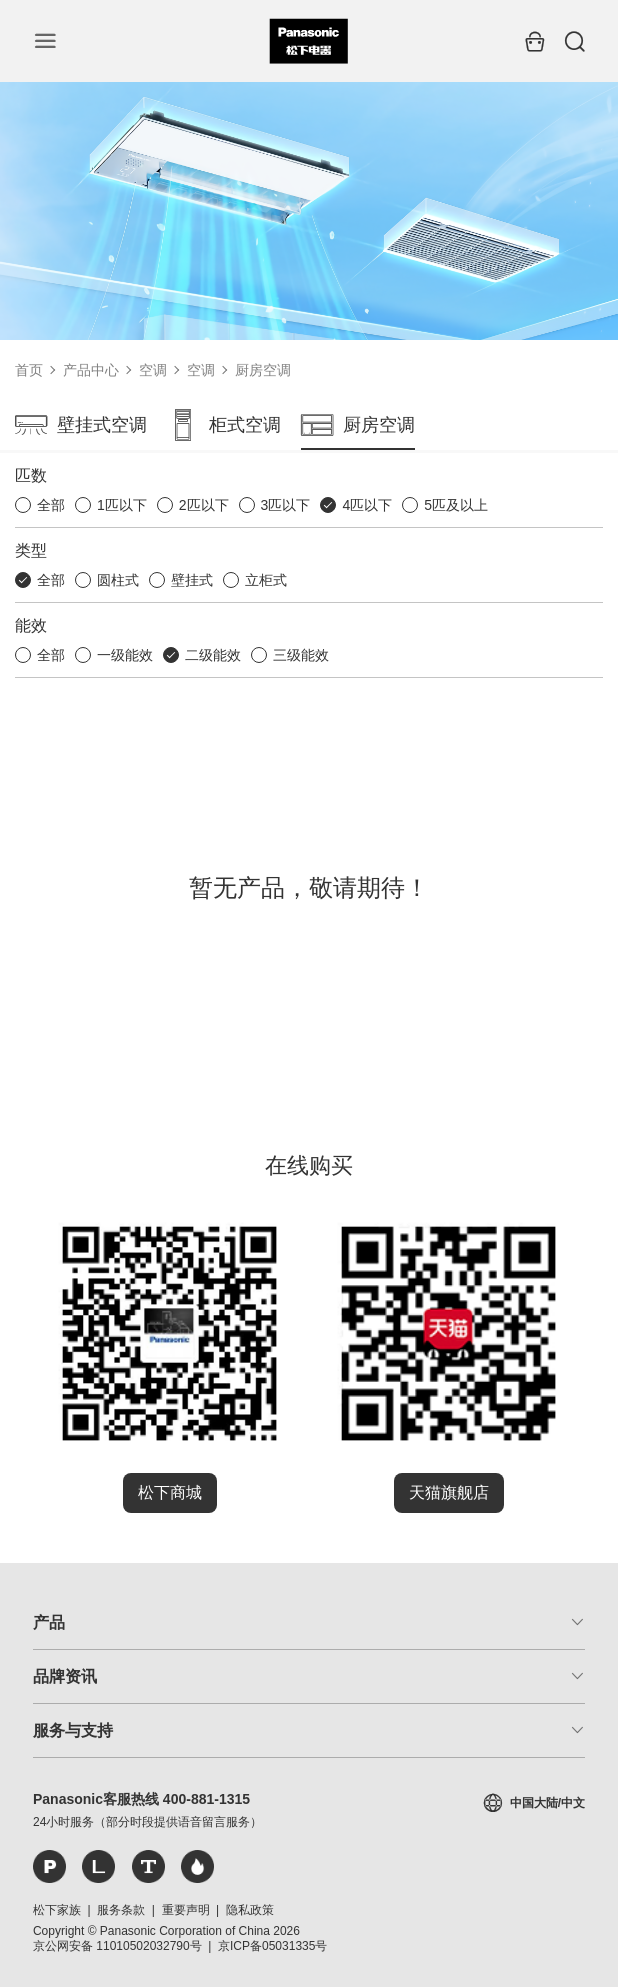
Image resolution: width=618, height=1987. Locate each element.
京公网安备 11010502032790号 (117, 1946)
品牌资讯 (65, 1676)
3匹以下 (286, 505)
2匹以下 (204, 505)
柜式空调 (224, 425)
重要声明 (186, 1910)
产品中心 (91, 370)
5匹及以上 (456, 505)
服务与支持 (73, 1730)
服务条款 (121, 1910)
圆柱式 (118, 580)
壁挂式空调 (81, 425)
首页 (29, 370)
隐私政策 (250, 1910)
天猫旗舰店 (449, 1492)
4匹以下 (367, 505)
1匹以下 (122, 505)
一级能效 (125, 655)
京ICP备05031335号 (272, 1946)
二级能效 (213, 655)
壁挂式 (192, 580)
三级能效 (301, 655)
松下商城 (170, 1492)
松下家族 (57, 1910)
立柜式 (266, 580)
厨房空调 (263, 370)
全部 (51, 505)
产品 (49, 1622)
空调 (153, 370)
